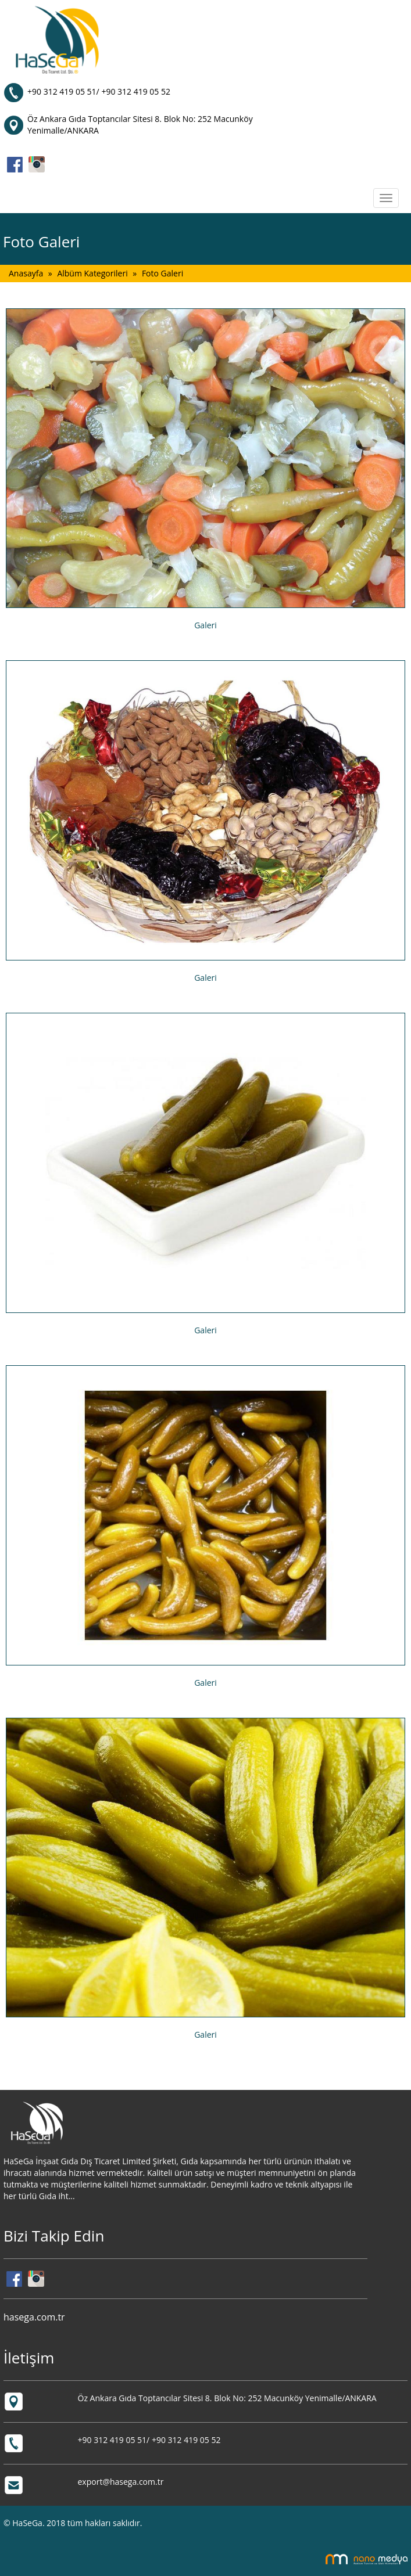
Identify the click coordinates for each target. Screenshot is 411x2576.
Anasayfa (26, 273)
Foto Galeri (162, 273)
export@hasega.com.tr (121, 2481)
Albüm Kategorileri (92, 273)
